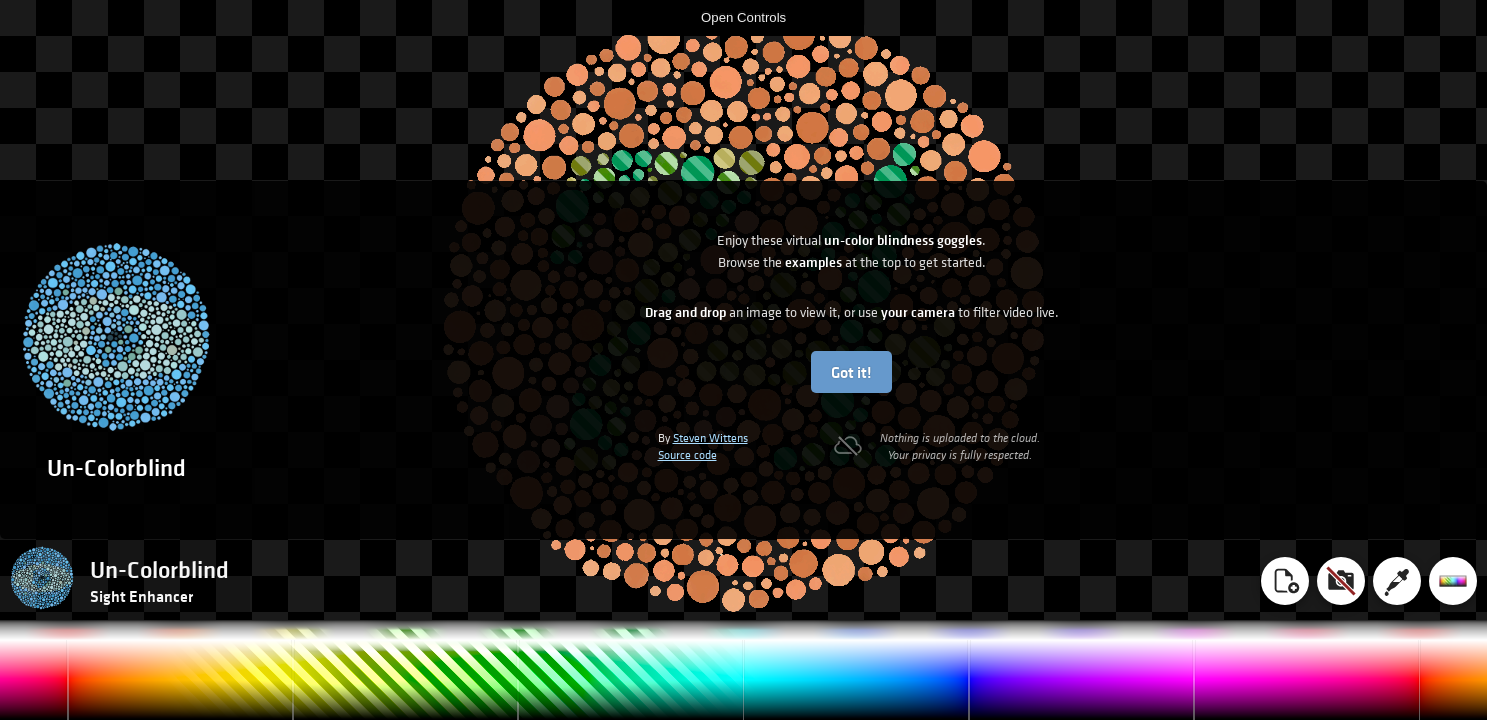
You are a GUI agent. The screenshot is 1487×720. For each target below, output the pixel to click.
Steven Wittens (710, 438)
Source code (687, 455)
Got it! (851, 372)
